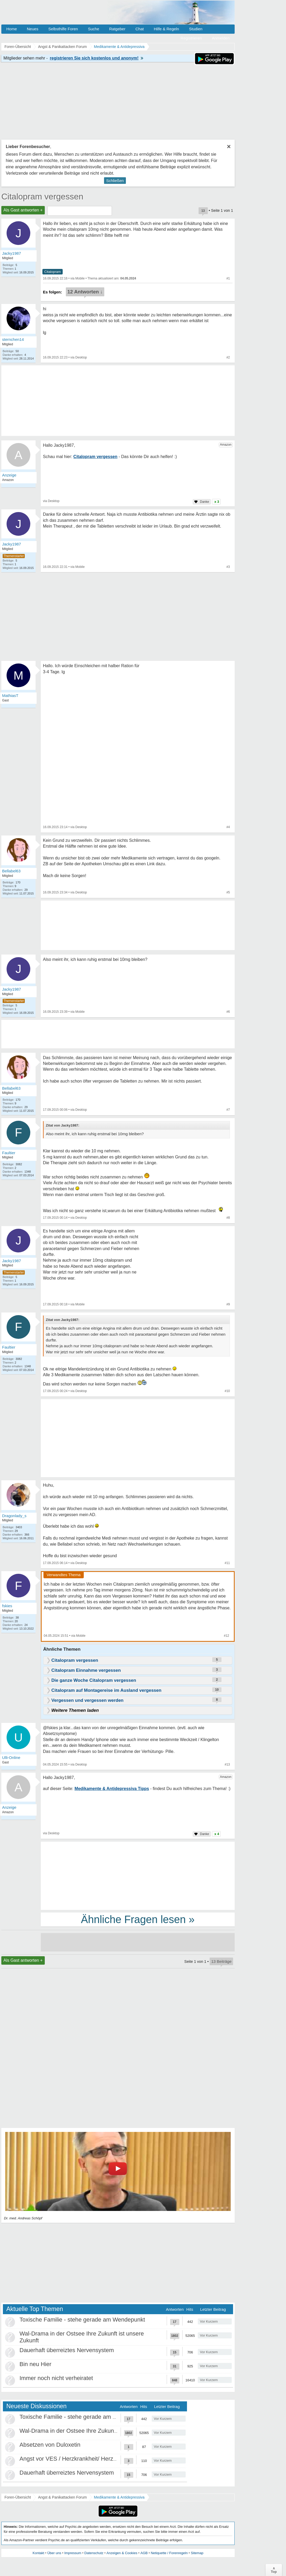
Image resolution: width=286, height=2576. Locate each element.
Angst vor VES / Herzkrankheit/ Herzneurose (76, 2458)
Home (11, 29)
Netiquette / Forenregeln (169, 2553)
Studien (196, 29)
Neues (32, 29)
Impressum (72, 2553)
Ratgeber (117, 29)
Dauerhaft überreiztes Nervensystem (66, 2350)
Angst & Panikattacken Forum (62, 2497)
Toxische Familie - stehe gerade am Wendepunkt (82, 2319)
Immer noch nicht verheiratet (56, 2378)
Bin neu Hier (35, 2364)
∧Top (274, 2570)
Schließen (115, 180)
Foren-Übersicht (17, 2497)
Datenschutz (93, 2553)
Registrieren (191, 38)
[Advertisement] (138, 1439)
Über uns (54, 2553)
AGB (143, 2553)
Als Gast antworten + (23, 210)
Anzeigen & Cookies (121, 2553)
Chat (139, 29)
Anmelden (221, 38)
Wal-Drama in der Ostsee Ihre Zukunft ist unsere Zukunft (92, 2430)
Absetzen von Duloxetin (49, 2444)
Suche (93, 29)
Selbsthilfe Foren (63, 29)
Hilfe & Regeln (166, 29)
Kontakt (38, 2553)
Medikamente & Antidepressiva (119, 2497)
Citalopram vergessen (42, 196)
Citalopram (52, 272)
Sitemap (197, 2553)
